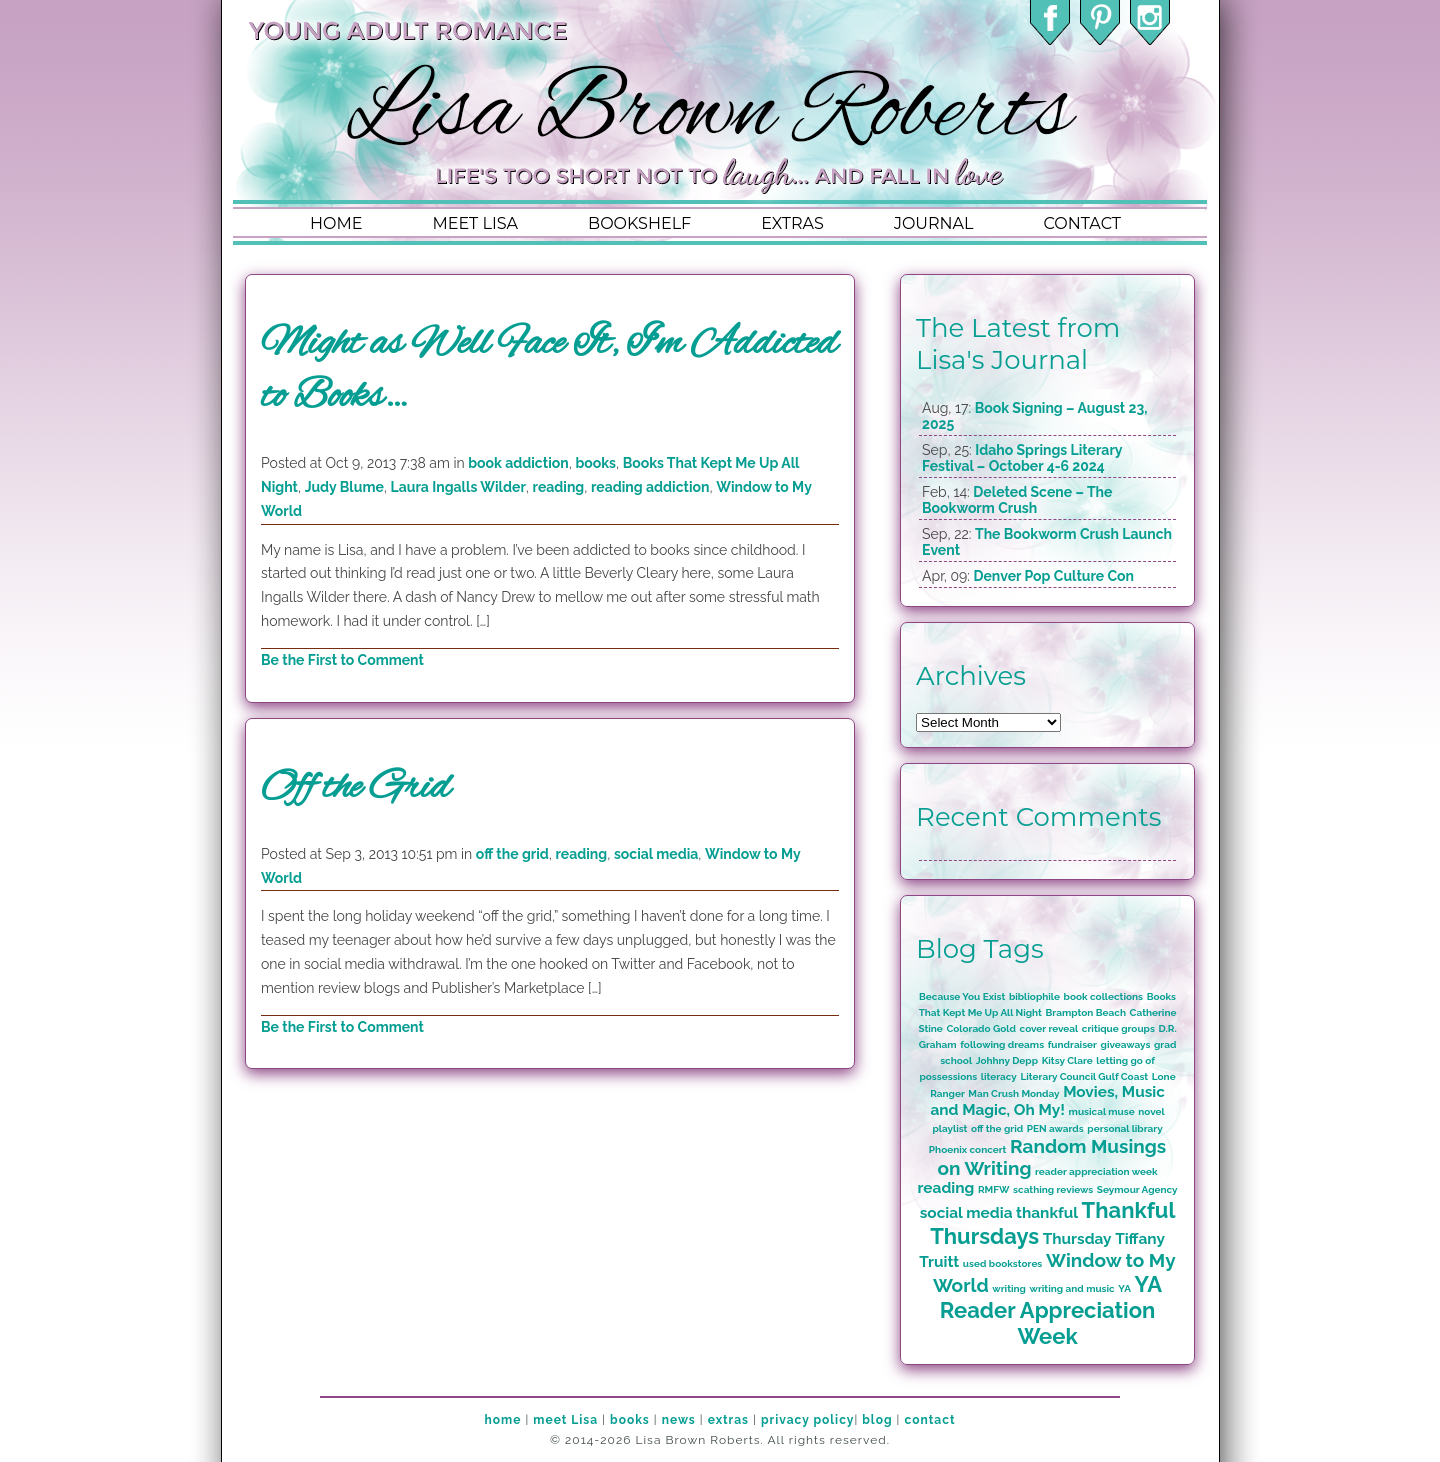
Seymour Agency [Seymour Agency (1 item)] (1137, 1189)
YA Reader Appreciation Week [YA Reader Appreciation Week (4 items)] (1051, 1310)
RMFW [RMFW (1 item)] (994, 1189)
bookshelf (639, 223)
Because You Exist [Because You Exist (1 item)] (962, 996)
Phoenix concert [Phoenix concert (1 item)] (968, 1149)
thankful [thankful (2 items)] (1047, 1213)
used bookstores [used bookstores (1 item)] (1002, 1263)
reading (559, 487)
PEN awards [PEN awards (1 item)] (1055, 1128)
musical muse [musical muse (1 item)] (1102, 1111)
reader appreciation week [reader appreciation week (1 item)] (1096, 1171)
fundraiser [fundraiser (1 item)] (1072, 1044)
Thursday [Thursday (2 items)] (1077, 1239)
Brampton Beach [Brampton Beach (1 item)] (1086, 1012)
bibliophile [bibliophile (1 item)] (1034, 996)
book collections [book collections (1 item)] (1104, 996)
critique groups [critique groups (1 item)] (1118, 1028)
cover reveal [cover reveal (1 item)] (1049, 1028)
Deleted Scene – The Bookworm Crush (1017, 500)
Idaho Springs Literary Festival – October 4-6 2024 (1022, 458)
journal (934, 223)
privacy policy (807, 1420)
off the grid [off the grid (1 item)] (997, 1128)
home (336, 223)
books (595, 463)
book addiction (518, 463)
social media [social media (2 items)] (966, 1213)
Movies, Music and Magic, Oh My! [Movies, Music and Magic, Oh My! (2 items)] (1047, 1101)
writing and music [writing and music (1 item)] (1072, 1288)
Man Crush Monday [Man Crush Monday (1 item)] (1013, 1093)
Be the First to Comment (342, 660)
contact (1081, 223)
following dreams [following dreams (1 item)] (1002, 1044)
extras (792, 223)
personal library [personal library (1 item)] (1124, 1128)
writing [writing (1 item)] (1009, 1288)
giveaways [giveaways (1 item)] (1126, 1044)
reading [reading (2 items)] (946, 1188)
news (679, 1420)
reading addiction (650, 487)
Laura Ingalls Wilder (458, 487)
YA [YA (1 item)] (1124, 1288)
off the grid (512, 854)
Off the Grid (355, 788)
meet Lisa (565, 1420)
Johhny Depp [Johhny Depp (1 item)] (1007, 1060)
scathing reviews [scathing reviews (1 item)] (1053, 1189)
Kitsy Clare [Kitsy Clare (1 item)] (1067, 1060)
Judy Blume (344, 487)
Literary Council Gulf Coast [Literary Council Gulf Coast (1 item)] (1084, 1076)
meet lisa (475, 223)
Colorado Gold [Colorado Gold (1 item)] (981, 1028)
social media (656, 854)
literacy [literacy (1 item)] (999, 1076)
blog (877, 1420)
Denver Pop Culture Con (1053, 576)
